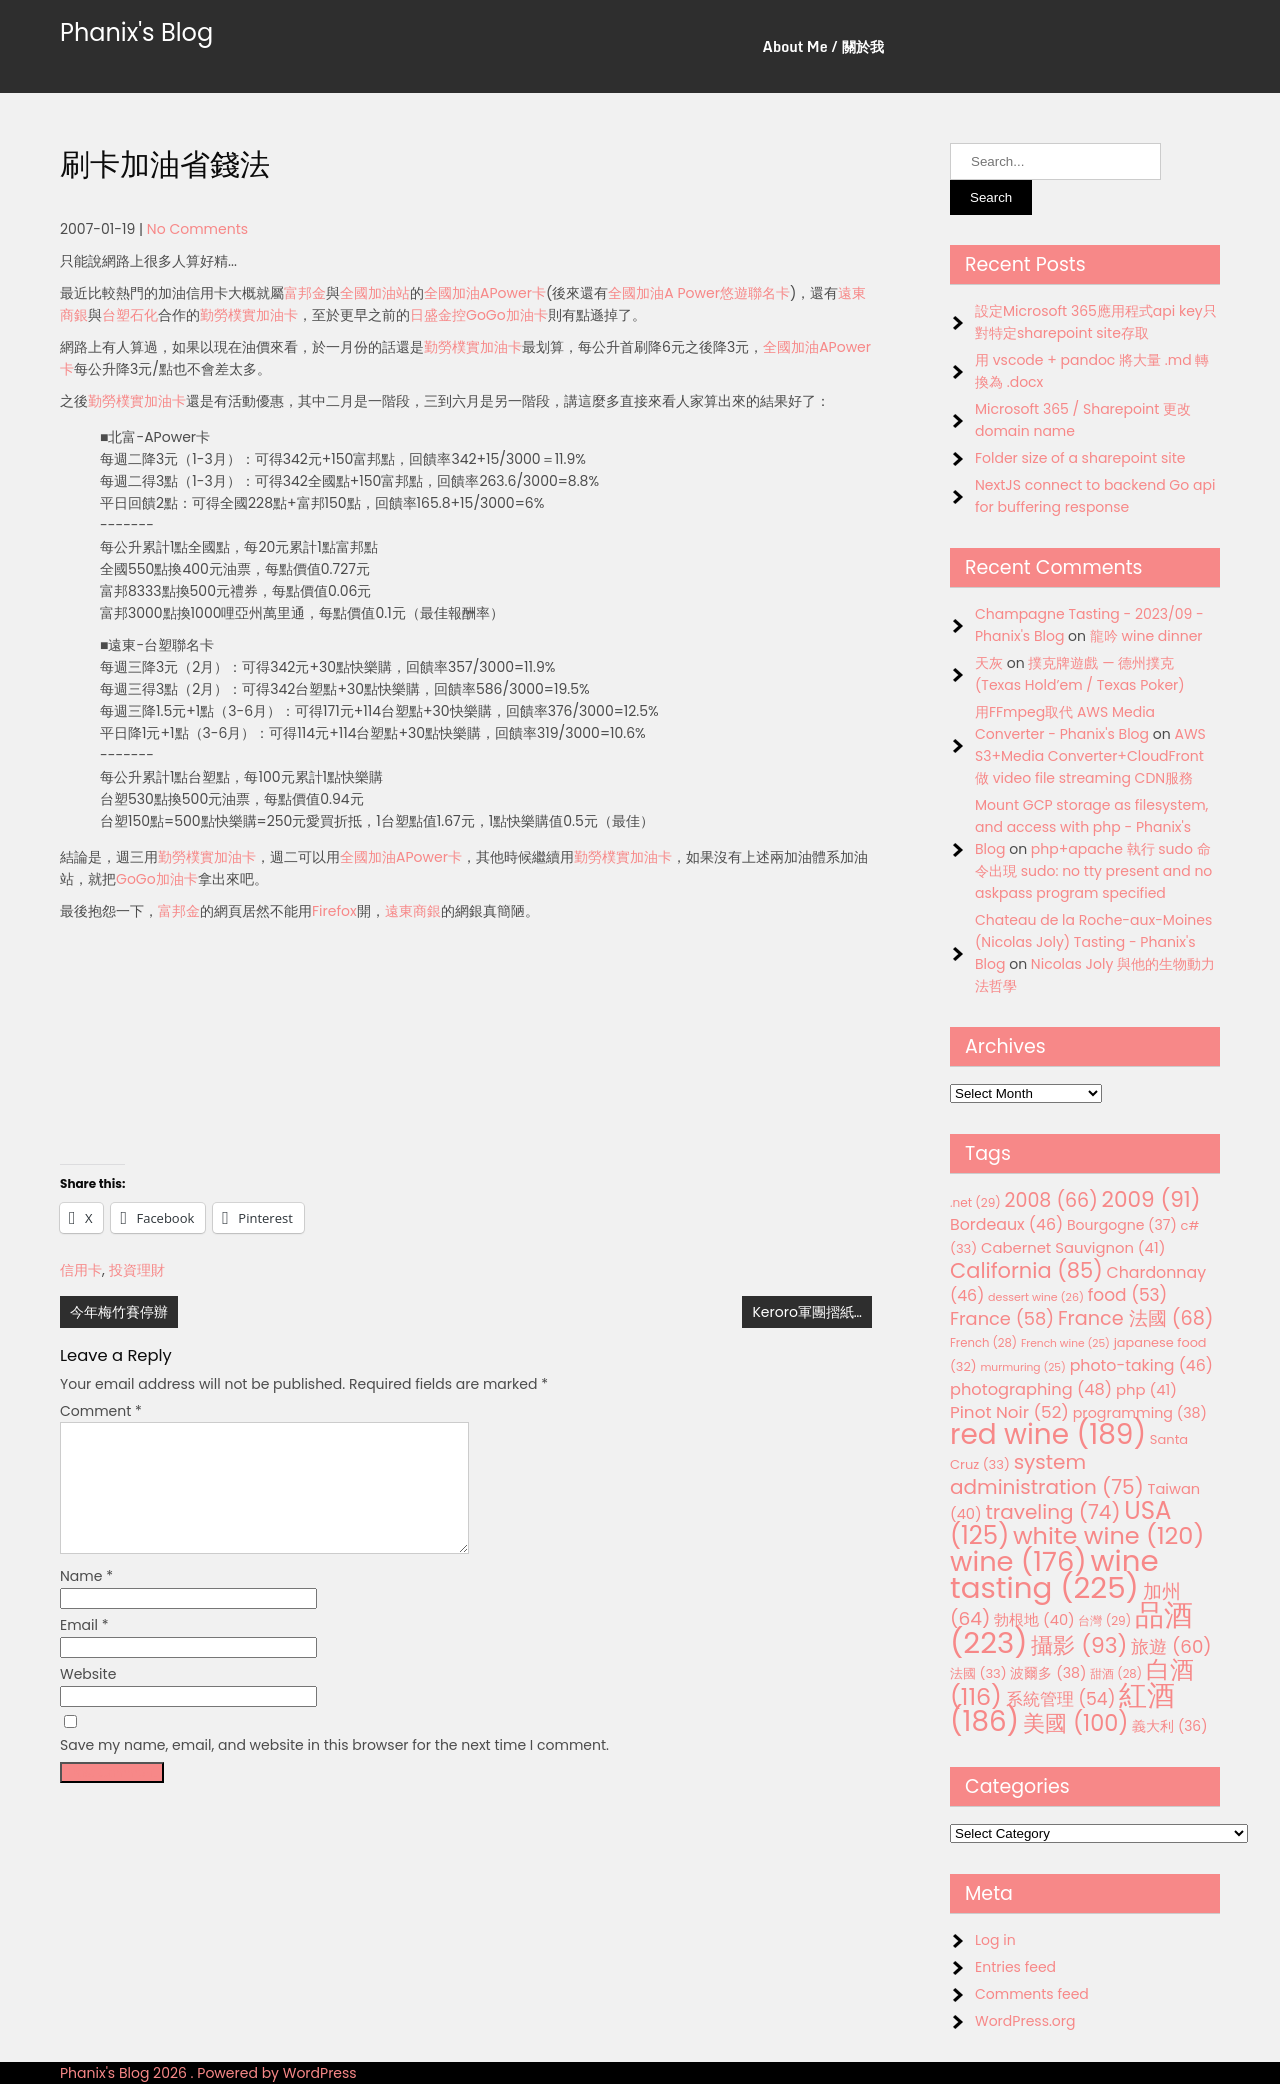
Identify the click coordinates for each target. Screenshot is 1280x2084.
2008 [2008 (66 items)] (1051, 1200)
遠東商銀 (413, 911)
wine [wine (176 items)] (1018, 1561)
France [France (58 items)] (1002, 1318)
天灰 (989, 663)
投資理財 (137, 1270)
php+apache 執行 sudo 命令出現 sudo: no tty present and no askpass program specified (1093, 871)
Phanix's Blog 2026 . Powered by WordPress (208, 2073)
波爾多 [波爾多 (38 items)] (1048, 1673)
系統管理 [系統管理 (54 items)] (1061, 1699)
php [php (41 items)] (1146, 1389)
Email (84, 1649)
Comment (101, 1411)
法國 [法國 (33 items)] (978, 1673)
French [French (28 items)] (983, 1343)
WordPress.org (1025, 2021)
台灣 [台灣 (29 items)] (1104, 1620)
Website (88, 1698)
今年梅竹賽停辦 (119, 1312)
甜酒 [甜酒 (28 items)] (1116, 1674)
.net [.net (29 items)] (975, 1202)
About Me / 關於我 (823, 46)
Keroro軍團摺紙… (807, 1312)
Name (86, 1600)
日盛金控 (438, 315)
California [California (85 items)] (1026, 1270)
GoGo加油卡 (507, 315)
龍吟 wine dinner (1146, 636)
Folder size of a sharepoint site (1080, 458)
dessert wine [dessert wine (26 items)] (1036, 1297)
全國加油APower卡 (485, 293)
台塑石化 (130, 315)
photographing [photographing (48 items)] (1031, 1389)
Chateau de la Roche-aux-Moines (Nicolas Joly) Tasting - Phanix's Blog (1093, 942)
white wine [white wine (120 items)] (1108, 1535)
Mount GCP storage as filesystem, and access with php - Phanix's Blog (1091, 827)
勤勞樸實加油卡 (249, 315)
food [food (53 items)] (1128, 1295)
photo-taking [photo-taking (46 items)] (1141, 1365)
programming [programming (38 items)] (1140, 1413)
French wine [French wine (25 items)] (1065, 1343)
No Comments (197, 229)
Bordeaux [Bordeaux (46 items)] (1006, 1224)
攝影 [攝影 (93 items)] (1079, 1645)
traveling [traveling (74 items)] (1052, 1512)
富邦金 (305, 293)
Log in (995, 1940)
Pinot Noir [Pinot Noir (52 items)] (1009, 1412)
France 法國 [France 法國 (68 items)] (1136, 1318)
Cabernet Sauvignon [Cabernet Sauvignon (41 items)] (1073, 1247)
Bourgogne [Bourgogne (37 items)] (1122, 1225)
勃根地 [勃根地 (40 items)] (1034, 1620)
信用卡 (81, 1270)
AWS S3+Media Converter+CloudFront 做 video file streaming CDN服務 (1090, 756)
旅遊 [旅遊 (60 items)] (1171, 1646)
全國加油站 (375, 293)
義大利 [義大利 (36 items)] (1169, 1726)
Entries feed (1015, 1967)
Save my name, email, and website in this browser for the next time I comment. (334, 1769)
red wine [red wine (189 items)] (1048, 1434)
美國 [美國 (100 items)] (1076, 1723)
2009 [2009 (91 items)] (1151, 1199)
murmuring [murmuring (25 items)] (1023, 1367)
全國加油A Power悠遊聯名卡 (699, 293)
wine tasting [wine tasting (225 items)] (1054, 1574)
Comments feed (1032, 1994)
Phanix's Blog (136, 32)
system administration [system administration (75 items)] (1047, 1474)
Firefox (334, 911)
